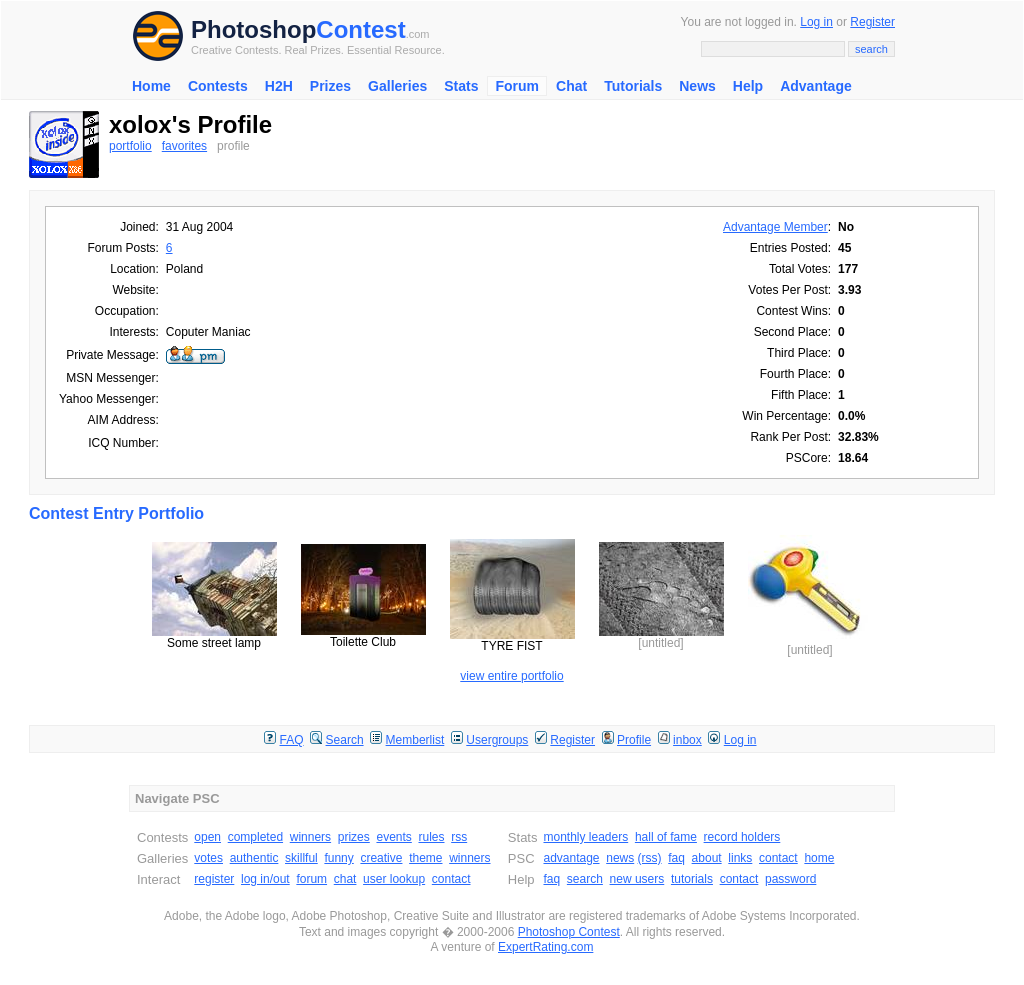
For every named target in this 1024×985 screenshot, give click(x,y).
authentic (254, 858)
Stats (461, 86)
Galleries (397, 86)
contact (451, 879)
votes (208, 858)
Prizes (330, 86)
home (819, 858)
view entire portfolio (511, 676)
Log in (816, 22)
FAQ (292, 740)
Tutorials (633, 86)
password (790, 879)
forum (311, 879)
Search (345, 740)
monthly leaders (585, 837)
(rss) (650, 858)
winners (310, 837)
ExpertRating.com (545, 947)
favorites (184, 146)
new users (637, 879)
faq (676, 858)
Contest (360, 29)
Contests (218, 86)
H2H (279, 86)
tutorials (692, 879)
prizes (354, 837)
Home (151, 86)
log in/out (265, 879)
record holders (742, 837)
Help (748, 86)
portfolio (130, 146)
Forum (517, 86)
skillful (301, 858)
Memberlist (415, 740)
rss (459, 837)
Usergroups (497, 740)
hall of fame (666, 837)
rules (431, 837)
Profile (634, 740)
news (620, 858)
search (585, 879)
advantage (571, 858)
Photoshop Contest (569, 932)
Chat (571, 86)
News (697, 86)
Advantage (816, 86)
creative (381, 858)
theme (425, 858)
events (393, 837)
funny (338, 858)
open (207, 837)
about (707, 858)
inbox (687, 740)
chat (345, 879)
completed (255, 837)
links (740, 858)
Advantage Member (775, 227)
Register (872, 22)
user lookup (394, 879)
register (214, 879)
